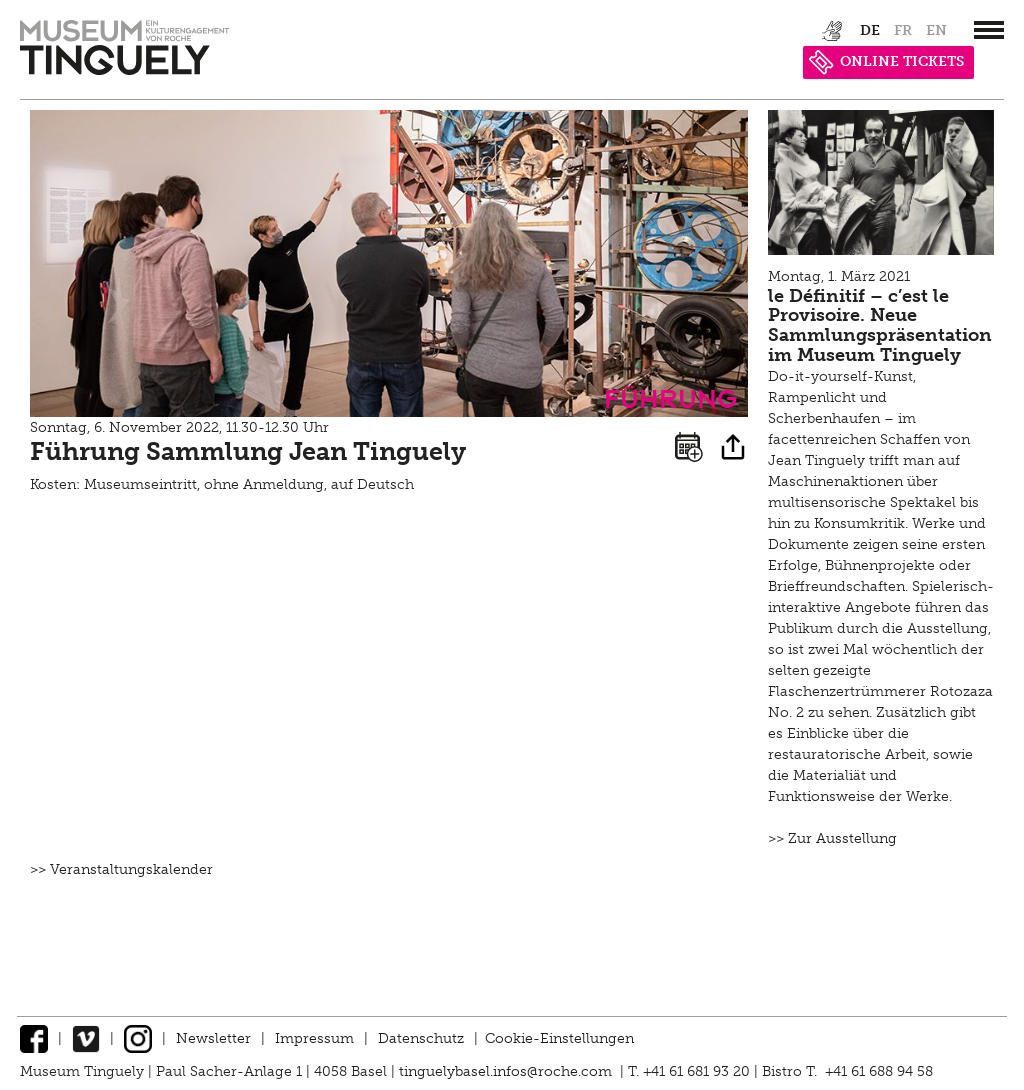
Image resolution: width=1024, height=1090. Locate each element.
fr (903, 30)
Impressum (314, 1038)
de (870, 30)
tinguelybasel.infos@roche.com (507, 1071)
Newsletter (213, 1038)
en (936, 30)
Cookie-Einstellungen (559, 1038)
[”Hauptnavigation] (989, 30)
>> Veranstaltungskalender (121, 869)
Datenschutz (421, 1038)
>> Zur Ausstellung (832, 838)
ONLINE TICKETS (886, 61)
